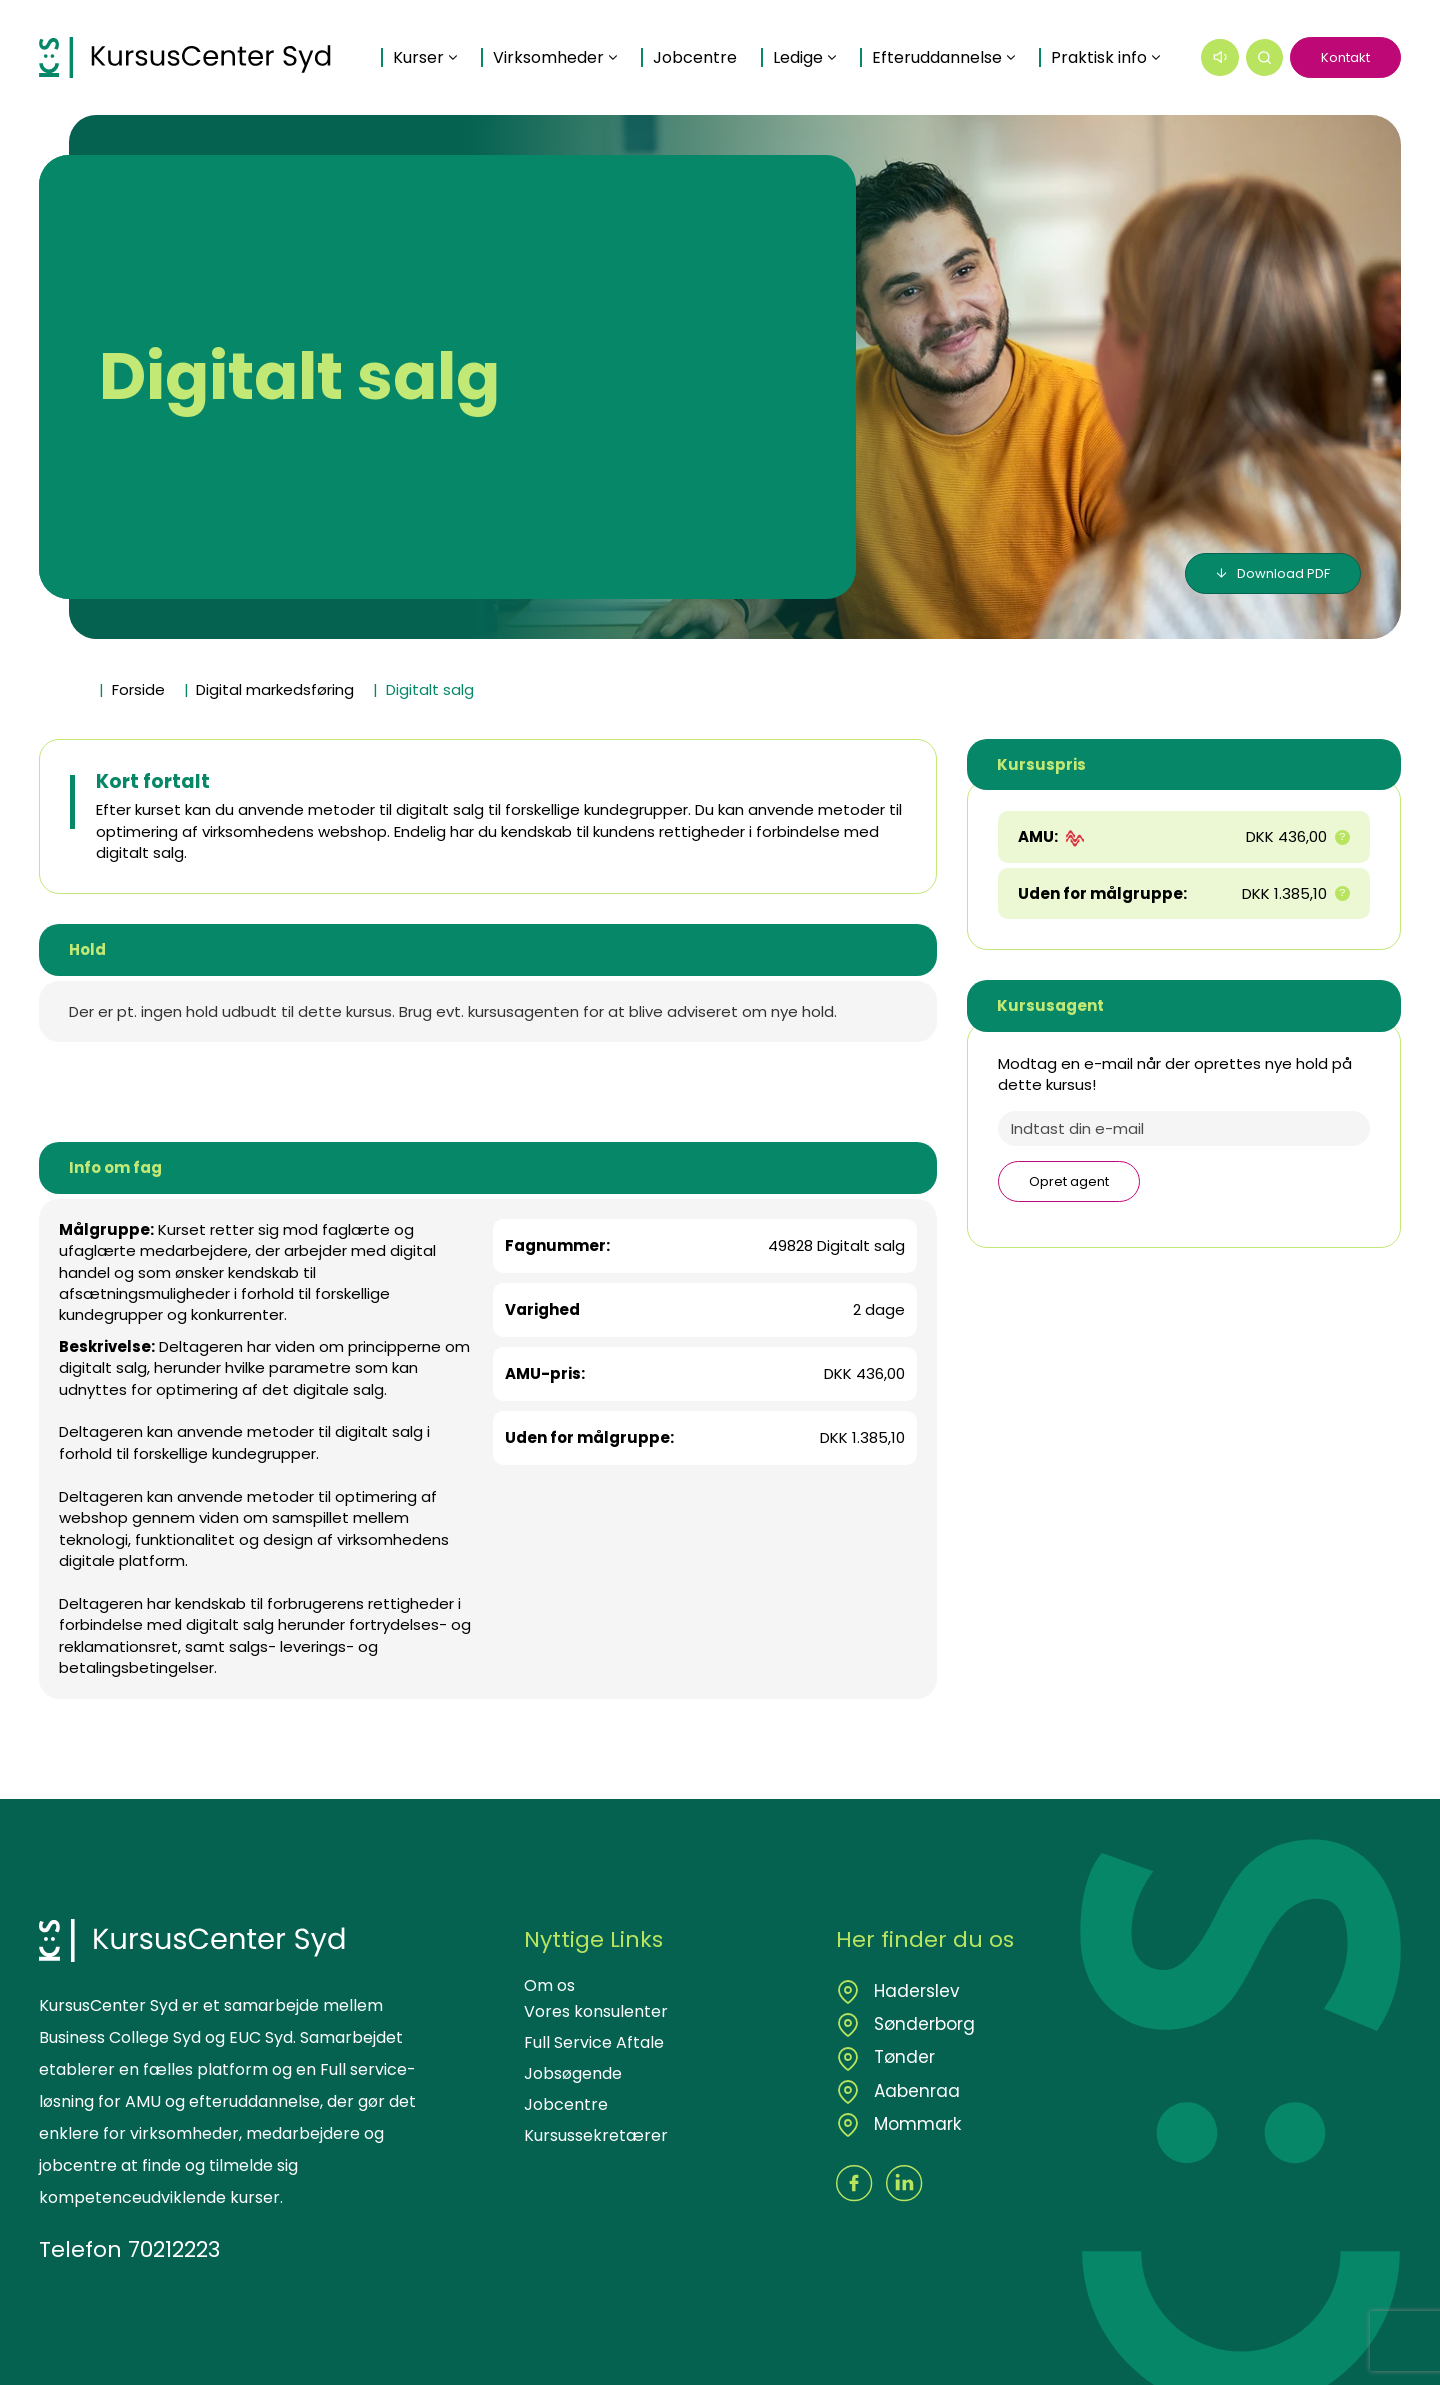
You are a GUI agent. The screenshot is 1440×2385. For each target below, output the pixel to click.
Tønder (902, 2057)
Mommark (915, 2124)
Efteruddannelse (947, 35)
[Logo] (191, 57)
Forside (138, 689)
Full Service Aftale (594, 2042)
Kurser (428, 35)
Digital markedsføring (275, 689)
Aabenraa (914, 2091)
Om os (549, 1985)
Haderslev (914, 1991)
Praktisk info (451, 80)
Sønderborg (922, 2024)
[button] (1265, 58)
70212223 (174, 2249)
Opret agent (1069, 1181)
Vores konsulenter (596, 2011)
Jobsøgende (573, 2073)
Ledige (808, 35)
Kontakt (1345, 57)
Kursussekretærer (596, 2135)
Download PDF (1283, 573)
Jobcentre (705, 35)
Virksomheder (558, 35)
